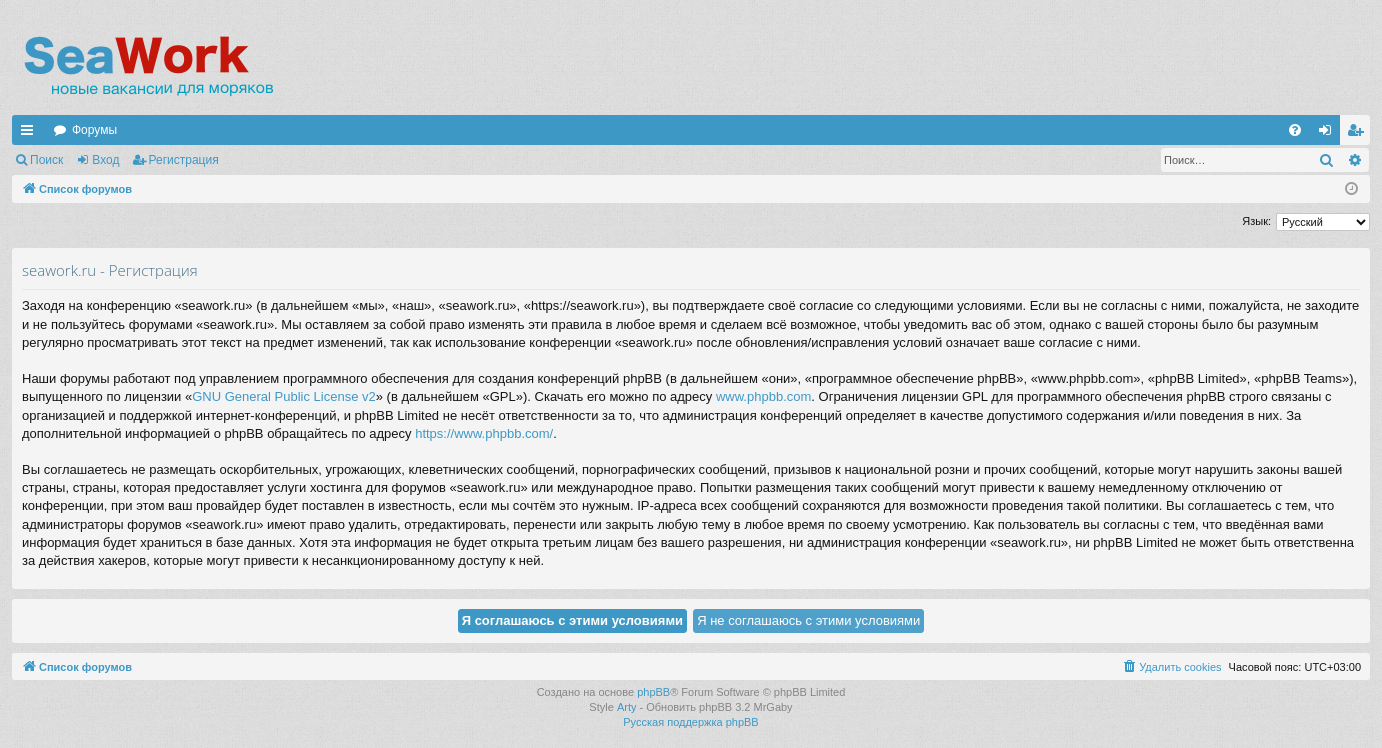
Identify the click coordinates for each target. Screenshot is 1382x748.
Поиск (46, 160)
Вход (105, 160)
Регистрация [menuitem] (1359, 134)
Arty (627, 707)
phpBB (653, 692)
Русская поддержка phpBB (690, 722)
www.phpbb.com (763, 396)
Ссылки (31, 134)
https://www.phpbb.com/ (484, 433)
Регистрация (184, 160)
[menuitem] (1295, 130)
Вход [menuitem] (1329, 134)
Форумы (94, 130)
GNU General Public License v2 (284, 396)
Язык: (1256, 221)
